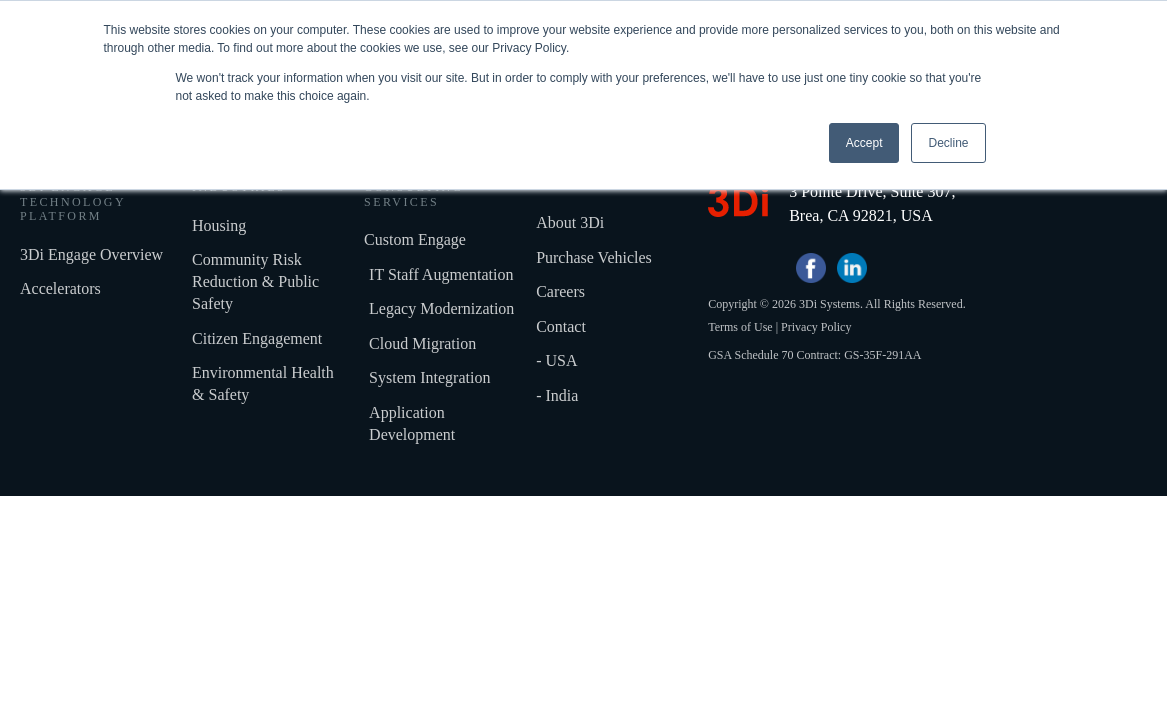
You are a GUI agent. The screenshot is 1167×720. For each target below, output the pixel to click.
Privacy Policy (816, 349)
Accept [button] (864, 143)
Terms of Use (740, 349)
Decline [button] (948, 143)
